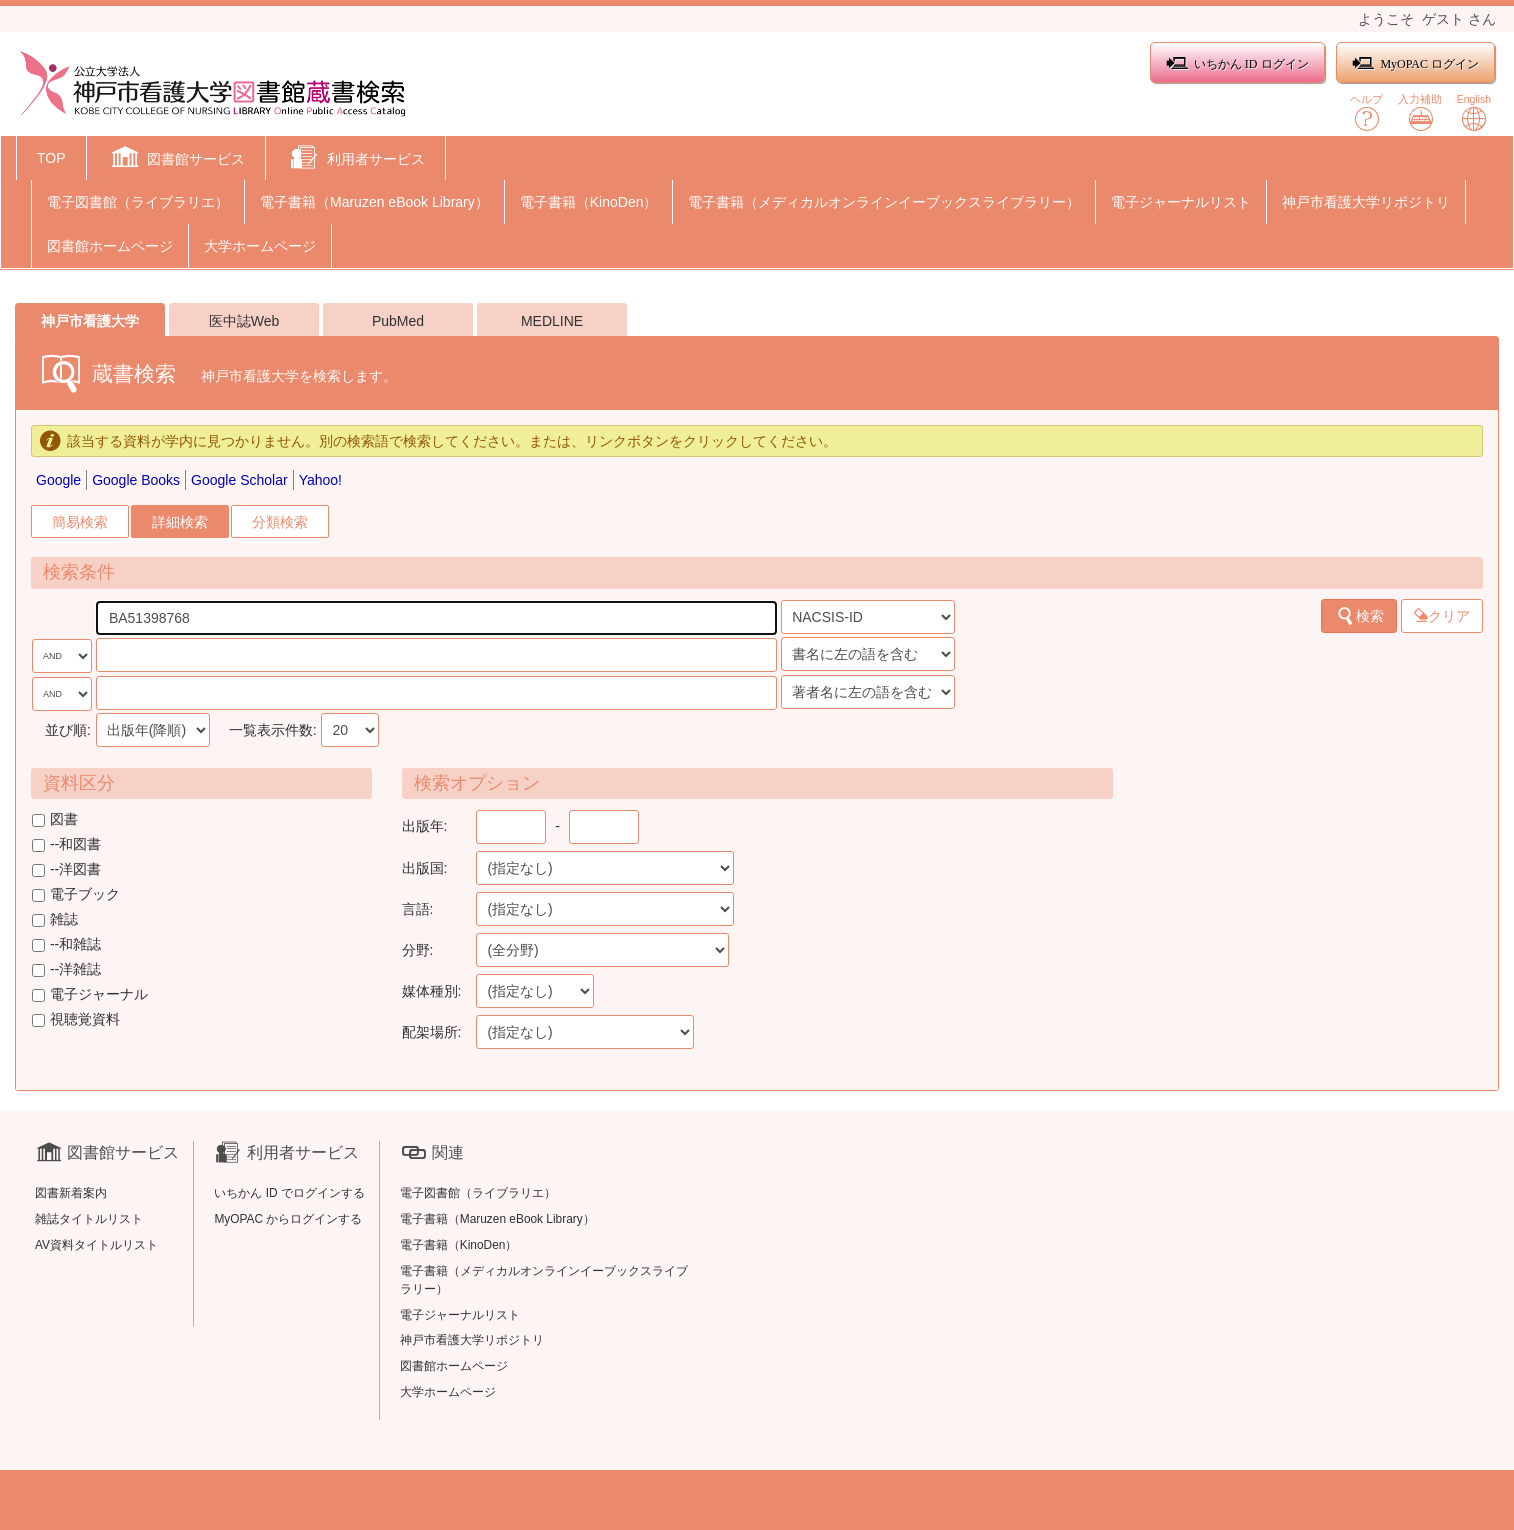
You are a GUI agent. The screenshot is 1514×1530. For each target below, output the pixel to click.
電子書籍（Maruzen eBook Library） (374, 202)
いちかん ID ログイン (1237, 63)
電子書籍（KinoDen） (589, 202)
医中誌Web (244, 321)
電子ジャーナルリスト (1181, 202)
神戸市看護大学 (90, 321)
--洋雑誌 (66, 969)
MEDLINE (552, 321)
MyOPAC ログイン (1415, 63)
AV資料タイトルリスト (96, 1245)
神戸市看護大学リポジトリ (1366, 202)
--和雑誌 (66, 944)
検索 (1360, 616)
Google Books (136, 480)
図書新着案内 (71, 1193)
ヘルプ (1366, 112)
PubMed (398, 321)
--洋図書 (66, 869)
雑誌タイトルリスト (89, 1219)
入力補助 (1420, 112)
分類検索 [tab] (280, 522)
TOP (51, 158)
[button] (176, 160)
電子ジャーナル (90, 994)
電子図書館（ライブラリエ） (138, 202)
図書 (55, 819)
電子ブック (76, 894)
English (1474, 112)
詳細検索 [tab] (180, 522)
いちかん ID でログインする (289, 1193)
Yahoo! (320, 480)
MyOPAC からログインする (288, 1219)
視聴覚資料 (76, 1019)
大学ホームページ (260, 246)
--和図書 (66, 844)
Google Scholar (239, 480)
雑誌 (55, 919)
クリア (1442, 616)
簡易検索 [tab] (80, 522)
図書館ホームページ (110, 246)
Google (58, 480)
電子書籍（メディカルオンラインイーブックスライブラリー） (884, 202)
